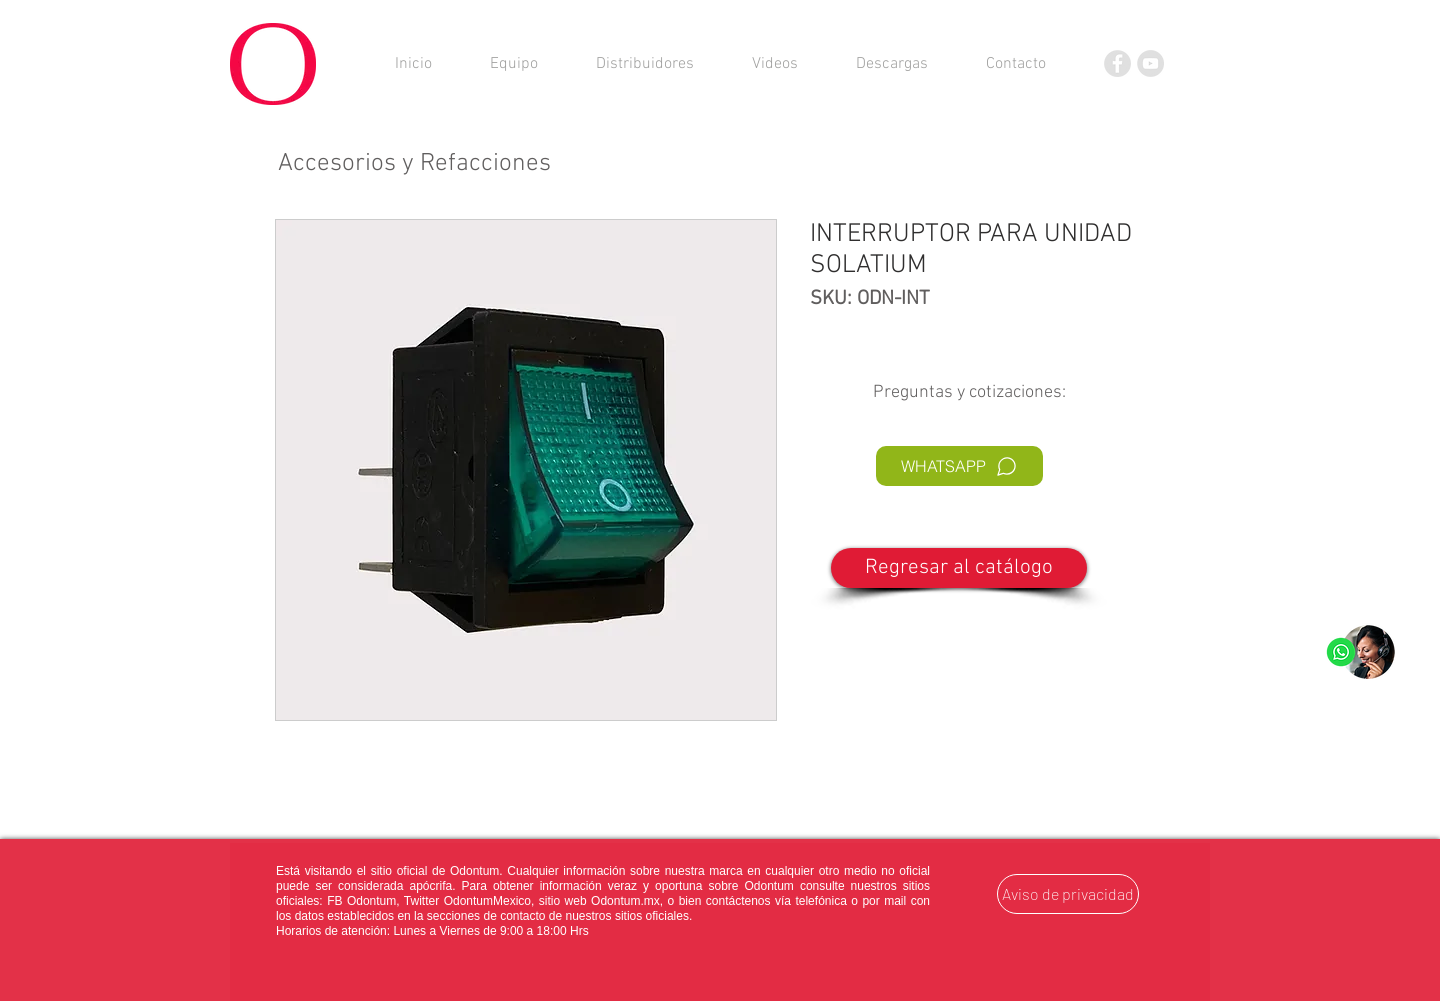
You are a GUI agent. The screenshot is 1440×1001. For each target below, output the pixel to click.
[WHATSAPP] (959, 466)
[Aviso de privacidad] (1068, 894)
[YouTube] (1150, 63)
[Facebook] (1117, 63)
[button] (892, 64)
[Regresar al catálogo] (959, 568)
